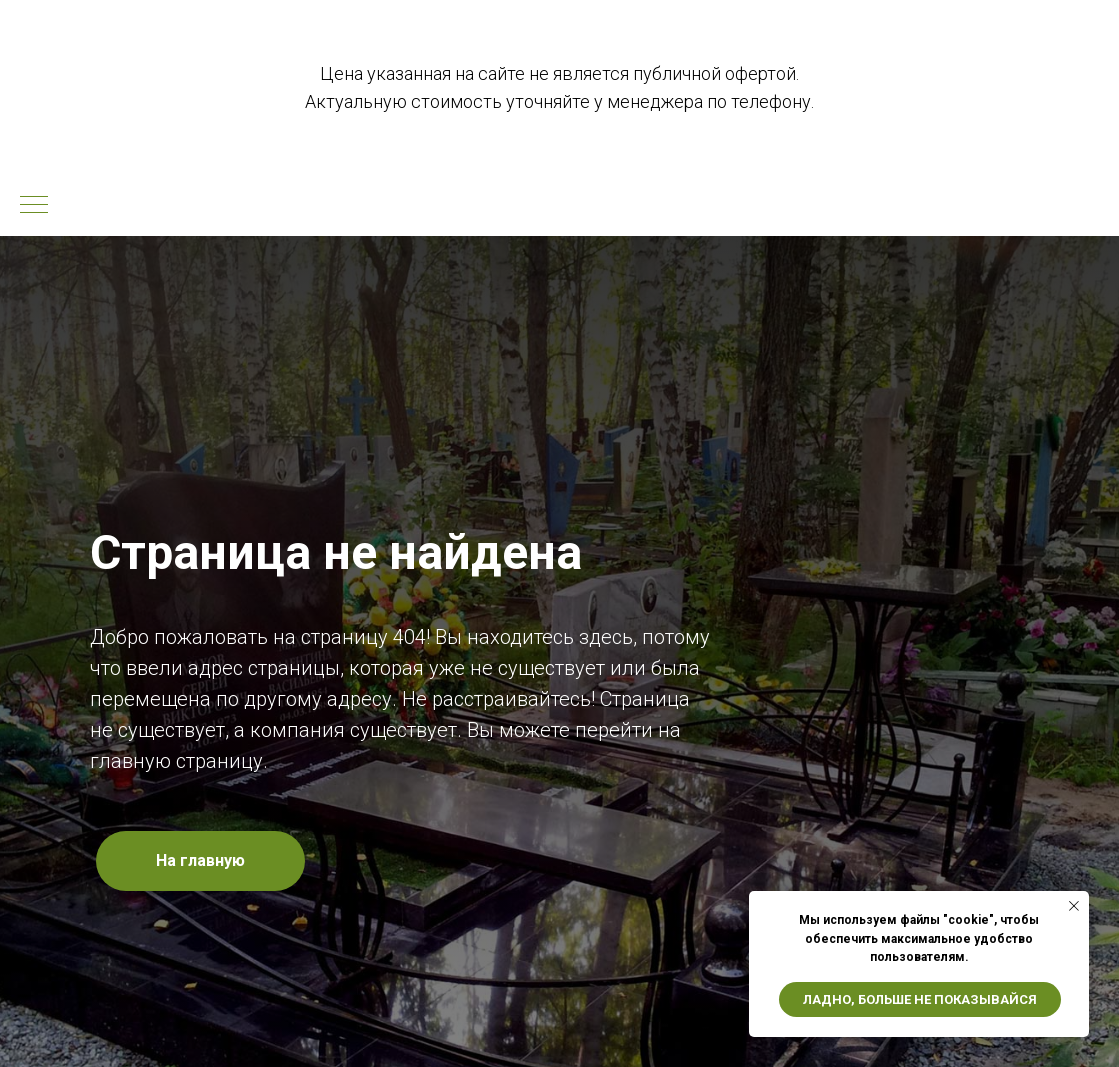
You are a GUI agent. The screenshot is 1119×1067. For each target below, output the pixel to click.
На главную (200, 860)
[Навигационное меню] (34, 206)
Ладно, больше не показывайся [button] (920, 999)
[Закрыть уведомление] (1074, 906)
